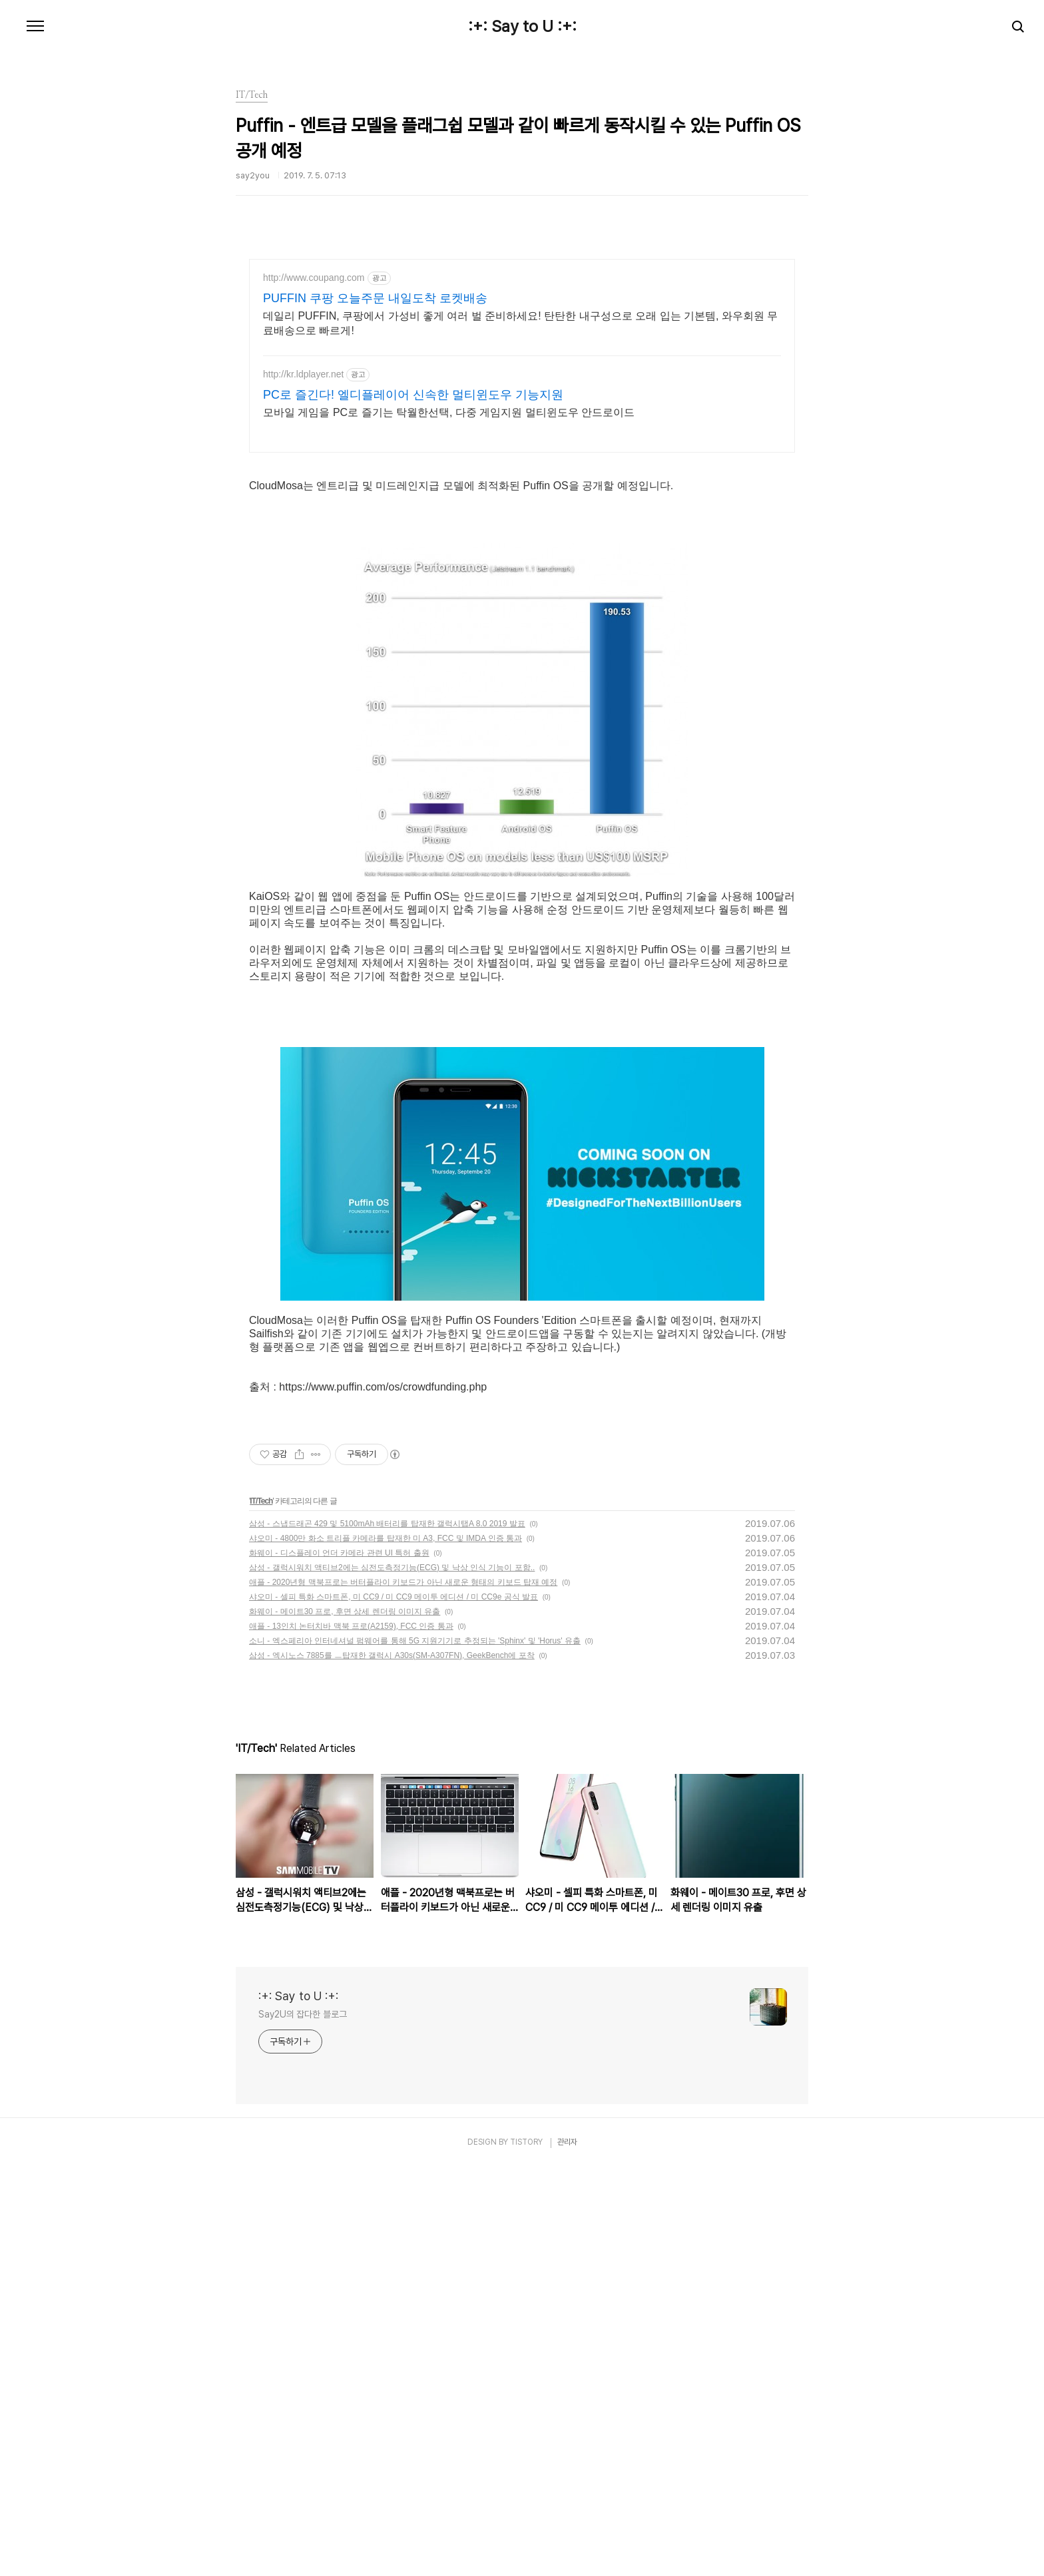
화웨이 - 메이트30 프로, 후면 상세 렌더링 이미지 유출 (344, 2020)
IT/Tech (261, 1909)
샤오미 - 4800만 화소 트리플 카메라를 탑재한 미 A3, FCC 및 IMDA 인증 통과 (385, 1947)
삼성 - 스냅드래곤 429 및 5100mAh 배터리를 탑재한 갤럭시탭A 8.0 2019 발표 (387, 1932)
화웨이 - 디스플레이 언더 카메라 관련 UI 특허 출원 (339, 1961)
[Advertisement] (522, 375)
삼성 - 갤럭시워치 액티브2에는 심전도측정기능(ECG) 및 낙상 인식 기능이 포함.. (392, 1976)
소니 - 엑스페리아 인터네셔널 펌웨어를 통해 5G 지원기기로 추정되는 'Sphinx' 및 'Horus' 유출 (415, 2049)
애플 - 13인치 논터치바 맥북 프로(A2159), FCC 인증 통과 (351, 2034)
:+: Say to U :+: (522, 27)
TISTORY (526, 2550)
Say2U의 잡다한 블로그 (302, 2423)
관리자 (567, 2550)
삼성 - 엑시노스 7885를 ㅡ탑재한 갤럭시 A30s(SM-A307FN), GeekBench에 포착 (392, 2064)
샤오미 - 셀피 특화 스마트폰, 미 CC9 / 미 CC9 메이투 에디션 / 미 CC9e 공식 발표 (393, 2005)
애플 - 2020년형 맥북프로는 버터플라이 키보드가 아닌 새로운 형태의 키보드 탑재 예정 (403, 1991)
